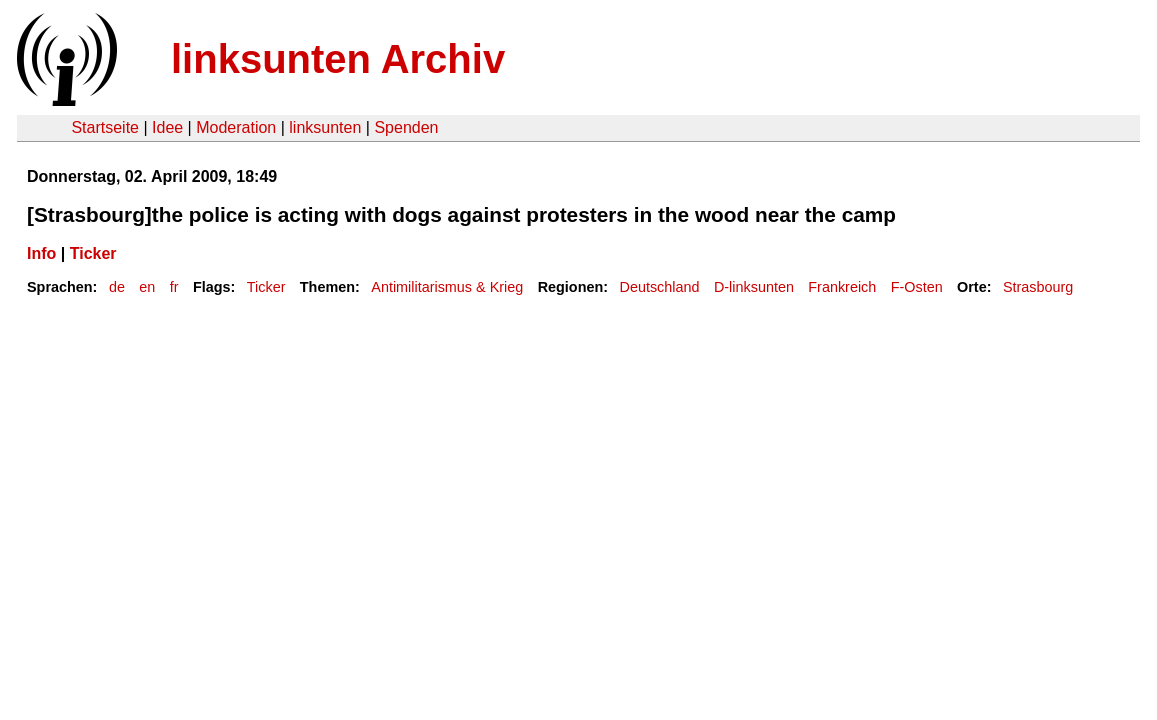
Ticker (93, 253)
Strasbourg (1038, 287)
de (117, 287)
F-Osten (917, 287)
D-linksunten (754, 287)
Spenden (406, 127)
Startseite (105, 127)
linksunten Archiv (338, 59)
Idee (167, 127)
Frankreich (842, 287)
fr (174, 287)
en (147, 287)
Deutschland (660, 287)
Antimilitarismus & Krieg (447, 287)
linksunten (325, 127)
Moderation (236, 127)
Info (41, 253)
